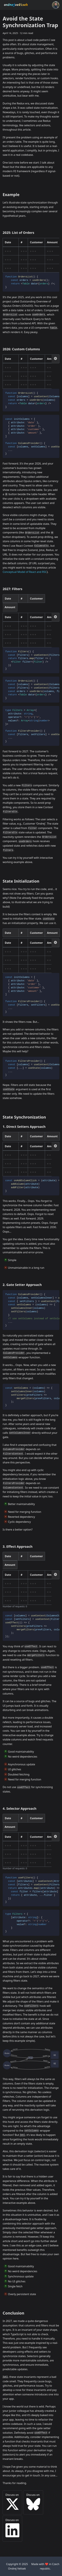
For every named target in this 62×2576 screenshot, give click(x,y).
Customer (36, 598)
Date (11, 598)
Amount (10, 607)
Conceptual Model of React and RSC (25, 572)
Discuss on (12, 2502)
